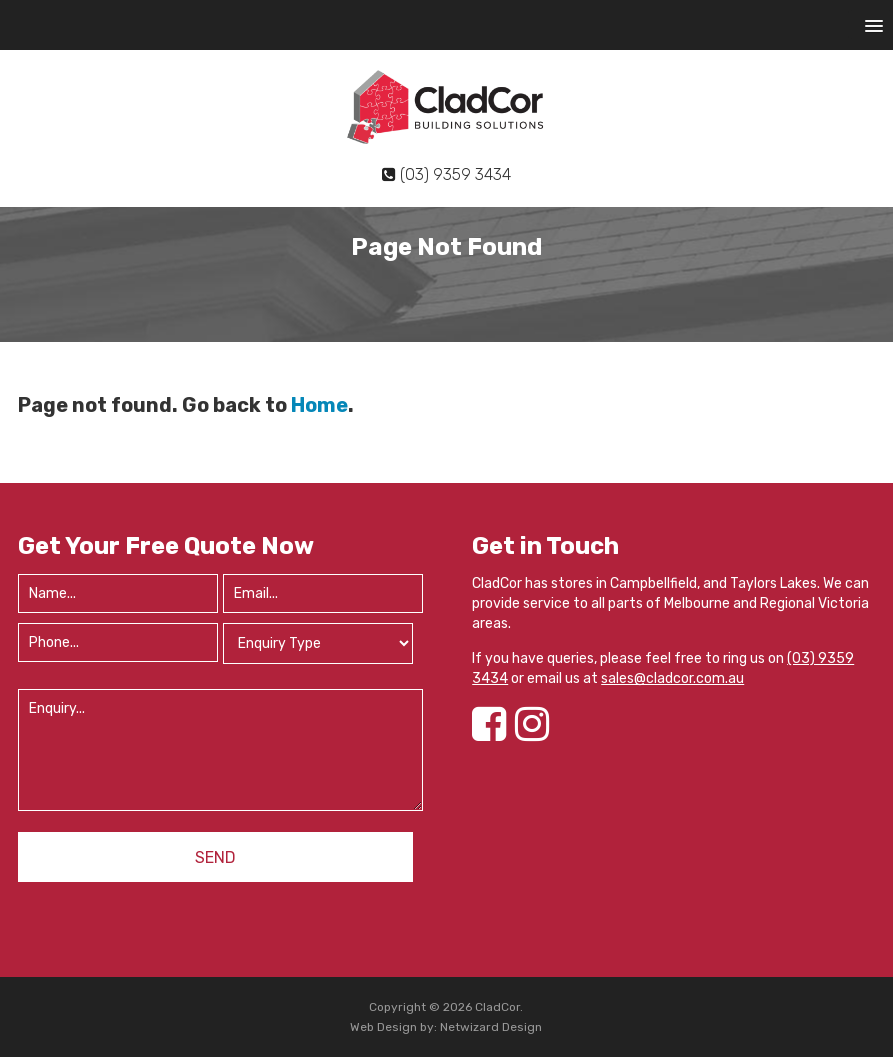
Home (319, 405)
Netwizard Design (491, 1027)
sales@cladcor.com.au (672, 678)
